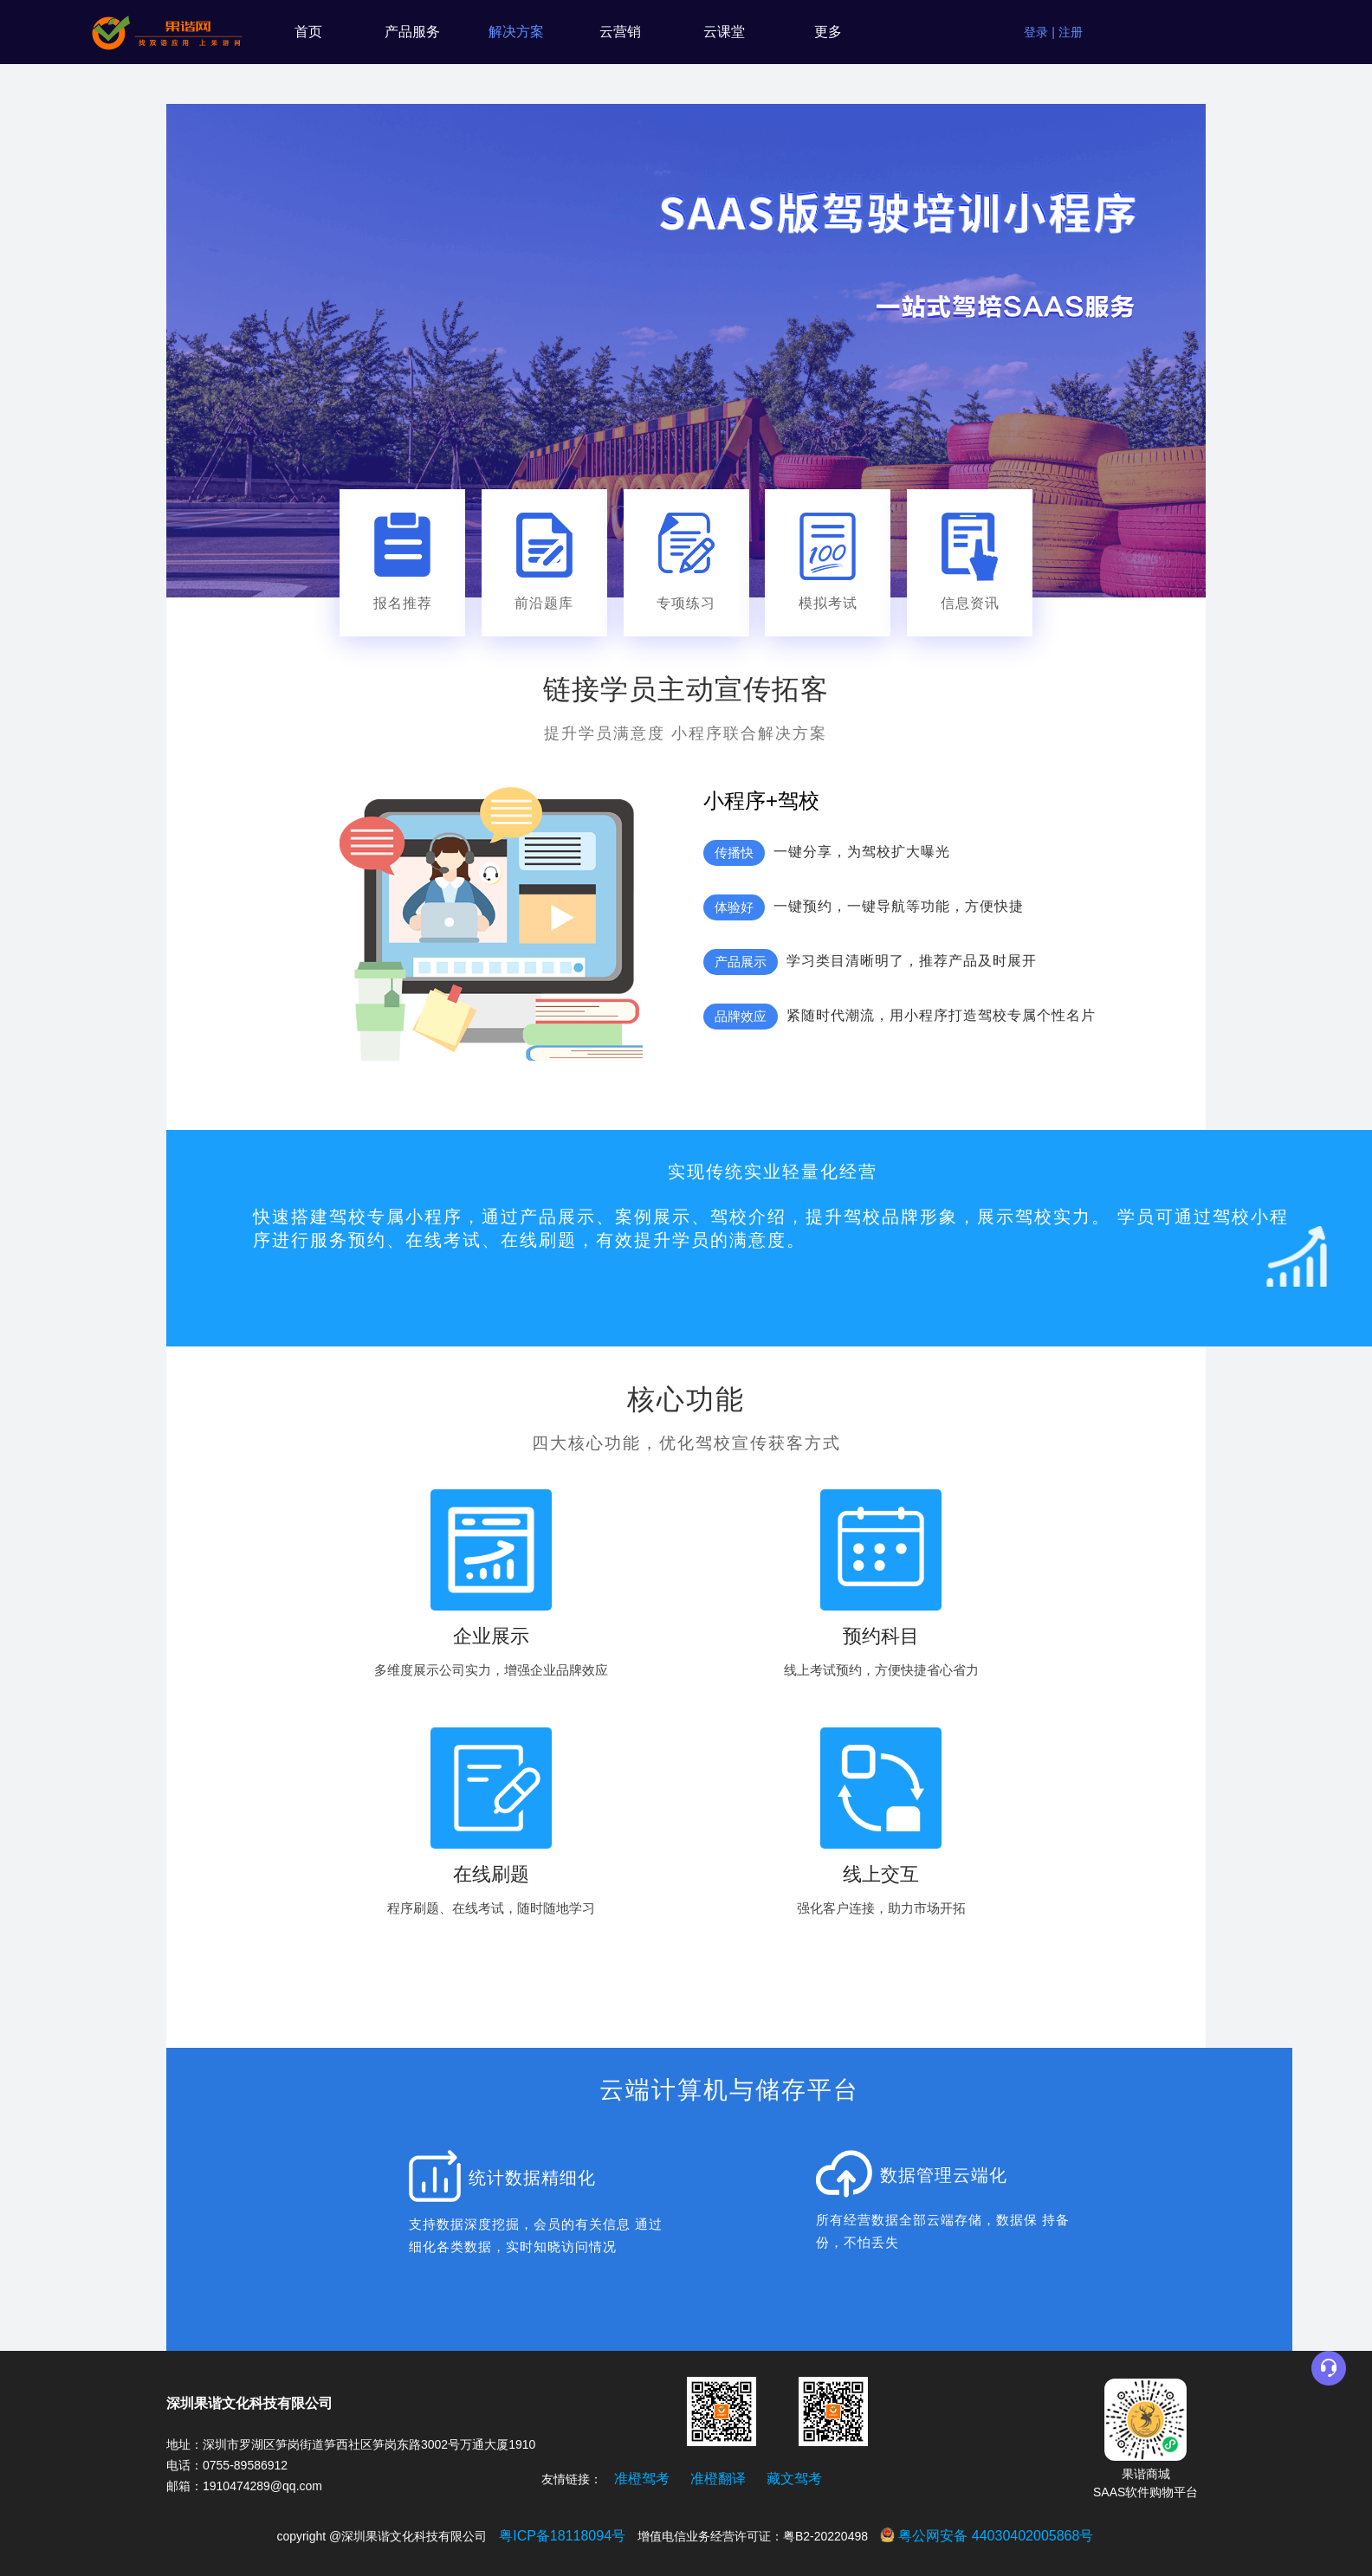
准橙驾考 (642, 2478)
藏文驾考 (794, 2478)
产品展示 (741, 961)
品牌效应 (741, 1016)
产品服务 (412, 31)
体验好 (734, 907)
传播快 (734, 852)
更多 (828, 31)
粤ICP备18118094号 (562, 2535)
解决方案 (516, 31)
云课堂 (724, 31)
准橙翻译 (718, 2478)
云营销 (620, 31)
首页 (308, 31)
